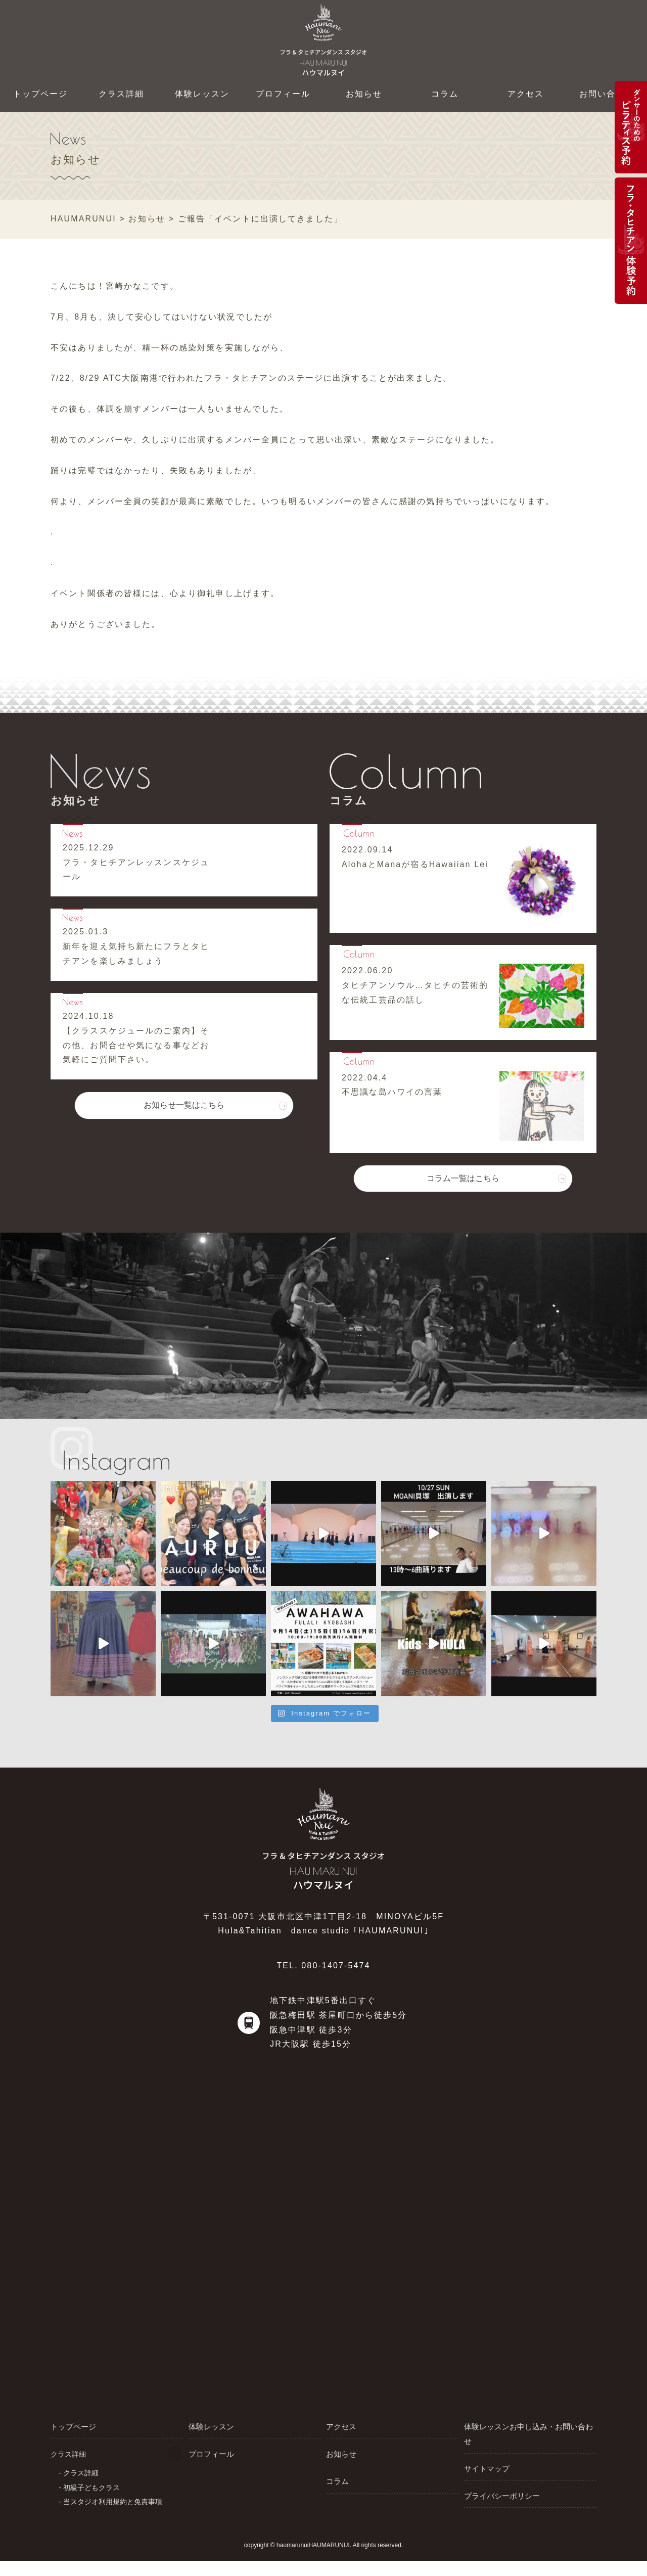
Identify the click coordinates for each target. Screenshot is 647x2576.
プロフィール (283, 93)
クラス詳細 (122, 93)
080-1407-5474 (335, 1965)
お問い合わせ (606, 93)
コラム (444, 93)
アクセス (525, 93)
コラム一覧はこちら (463, 1190)
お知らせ (364, 93)
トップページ (40, 93)
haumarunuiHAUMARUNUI (313, 2557)
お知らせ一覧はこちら (184, 1117)
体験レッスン (202, 93)
